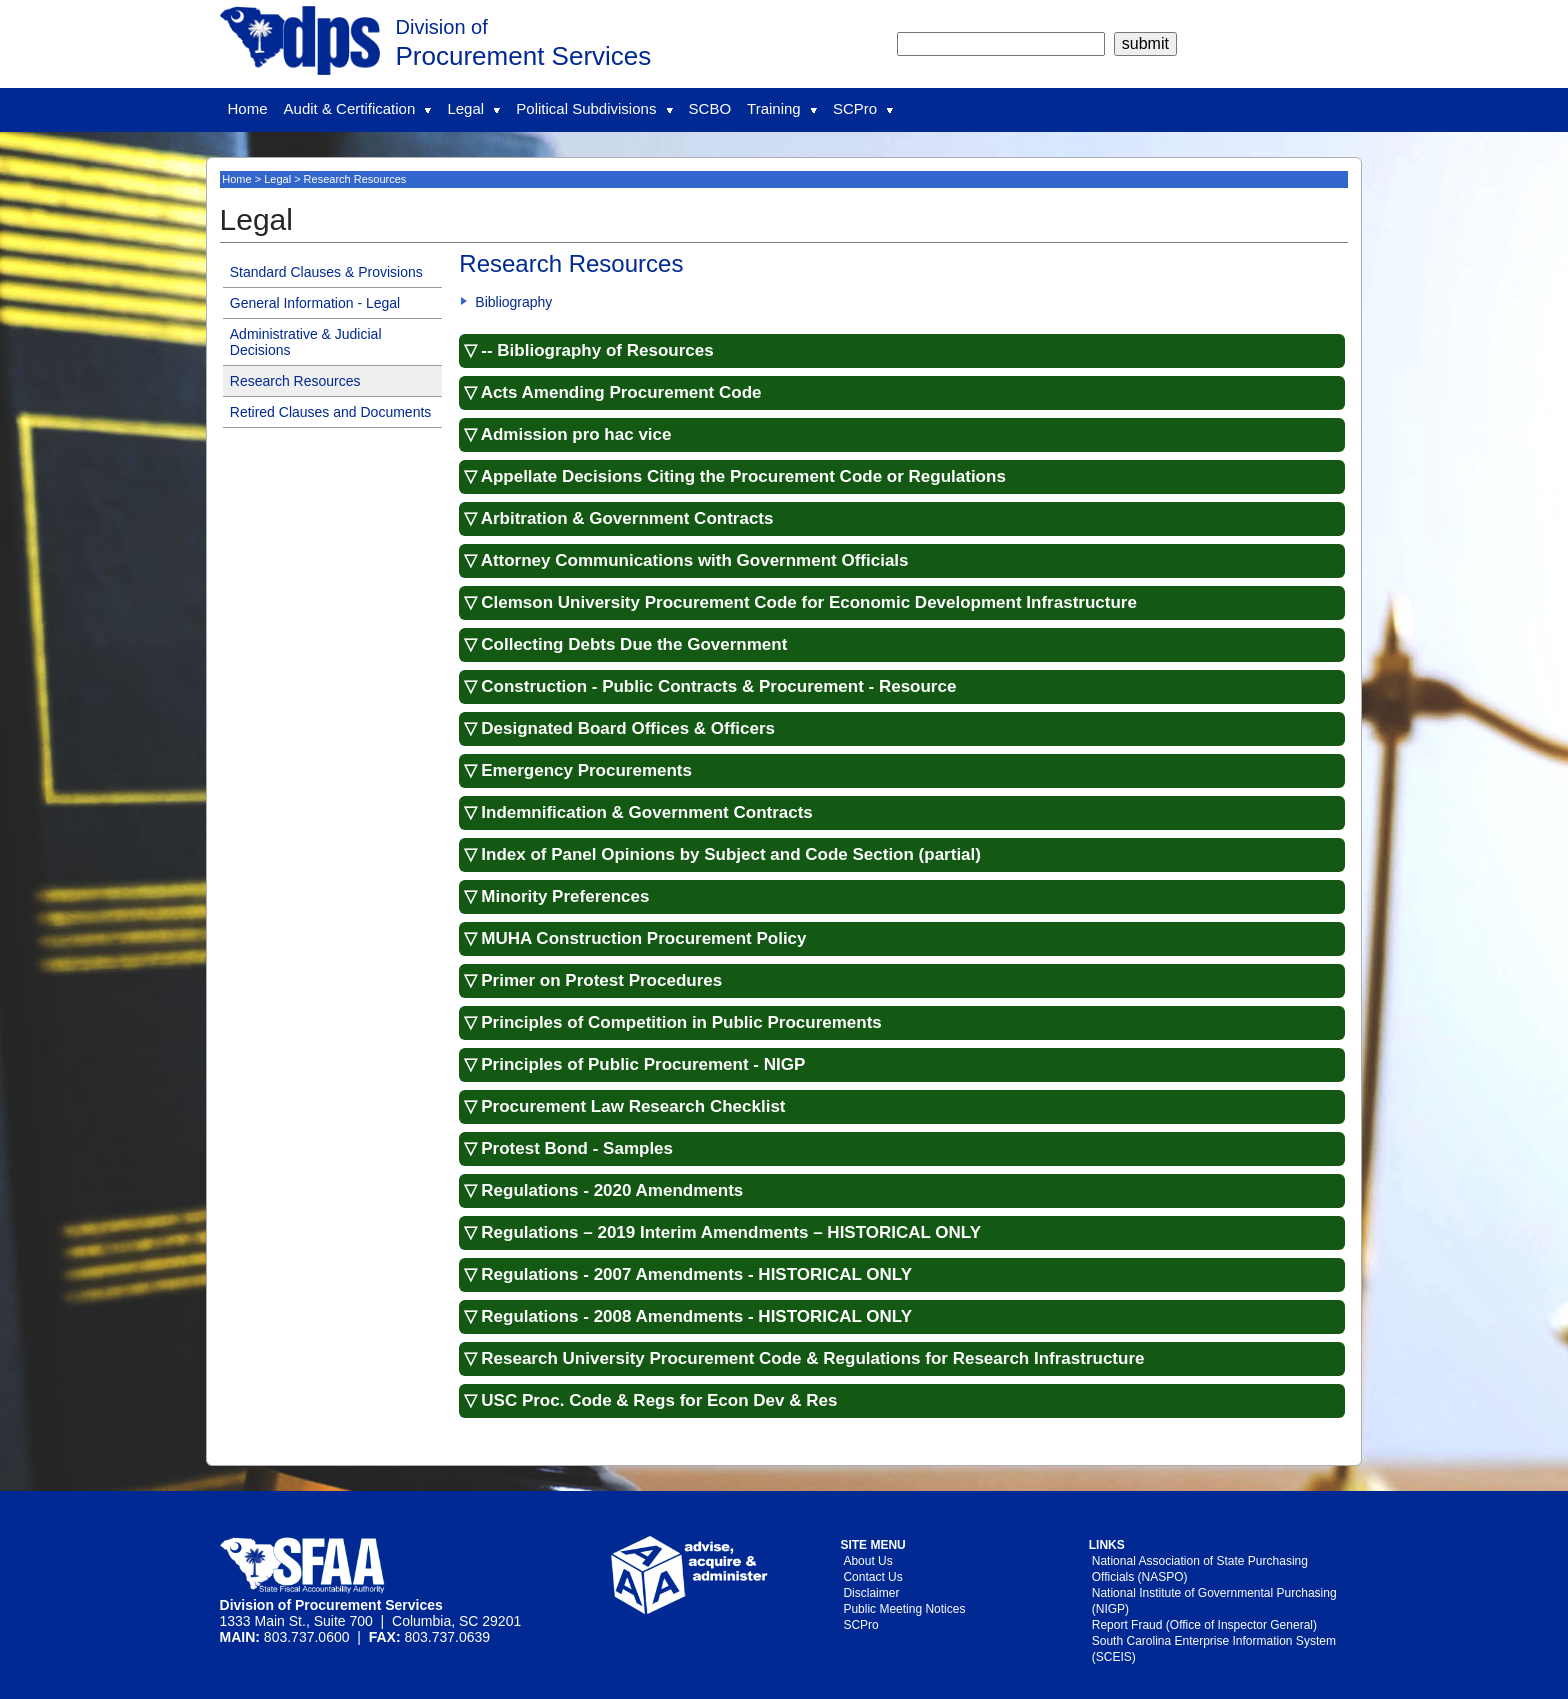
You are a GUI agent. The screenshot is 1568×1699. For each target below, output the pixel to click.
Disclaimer (871, 1593)
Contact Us (872, 1577)
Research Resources (295, 381)
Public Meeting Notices (904, 1609)
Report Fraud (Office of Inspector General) (1204, 1625)
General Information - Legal (315, 303)
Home (248, 108)
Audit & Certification (358, 108)
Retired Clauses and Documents (331, 412)
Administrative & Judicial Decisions (306, 342)
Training (782, 108)
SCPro (863, 108)
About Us (867, 1561)
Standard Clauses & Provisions (326, 272)
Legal (473, 108)
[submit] (1145, 44)
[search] (1001, 44)
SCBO (710, 108)
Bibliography (513, 302)
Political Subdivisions (594, 108)
